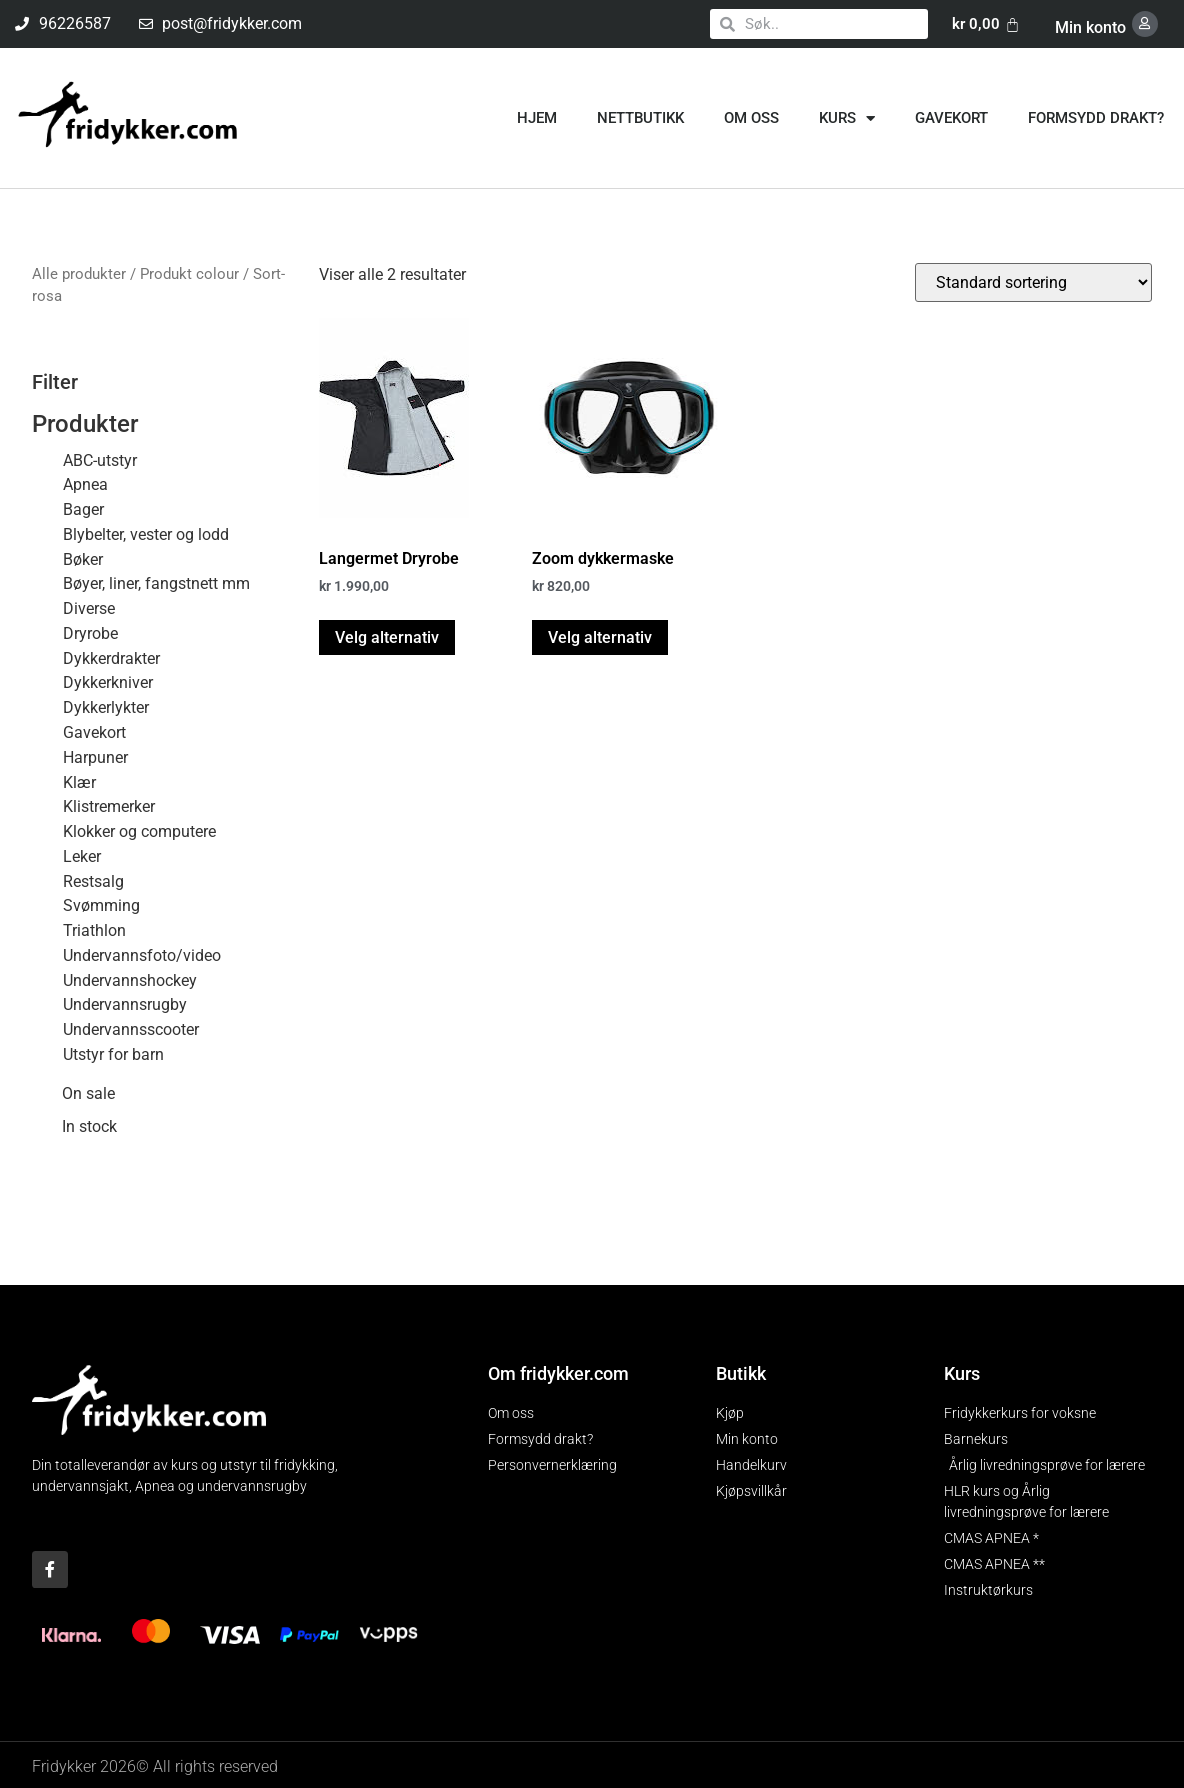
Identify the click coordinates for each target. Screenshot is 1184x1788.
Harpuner (95, 756)
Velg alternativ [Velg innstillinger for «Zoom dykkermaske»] (600, 635)
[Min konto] (1147, 24)
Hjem (537, 117)
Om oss (751, 117)
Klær (79, 780)
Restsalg (93, 879)
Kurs (847, 117)
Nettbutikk (640, 117)
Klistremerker (109, 805)
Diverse (89, 607)
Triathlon (94, 929)
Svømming (101, 904)
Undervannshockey (130, 979)
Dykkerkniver (108, 681)
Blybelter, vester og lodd (146, 533)
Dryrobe (90, 632)
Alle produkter (79, 273)
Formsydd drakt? (1096, 117)
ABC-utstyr (100, 458)
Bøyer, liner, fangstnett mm (156, 582)
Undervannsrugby (125, 1003)
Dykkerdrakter (111, 657)
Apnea (85, 483)
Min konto (1094, 26)
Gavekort (951, 117)
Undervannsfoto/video (142, 954)
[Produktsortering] (1033, 281)
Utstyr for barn (113, 1053)
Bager (83, 508)
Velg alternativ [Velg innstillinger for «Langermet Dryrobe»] (387, 635)
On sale (88, 1093)
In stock (89, 1126)
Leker (82, 855)
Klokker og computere (139, 830)
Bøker (83, 558)
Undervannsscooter (131, 1028)
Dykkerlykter (106, 706)
